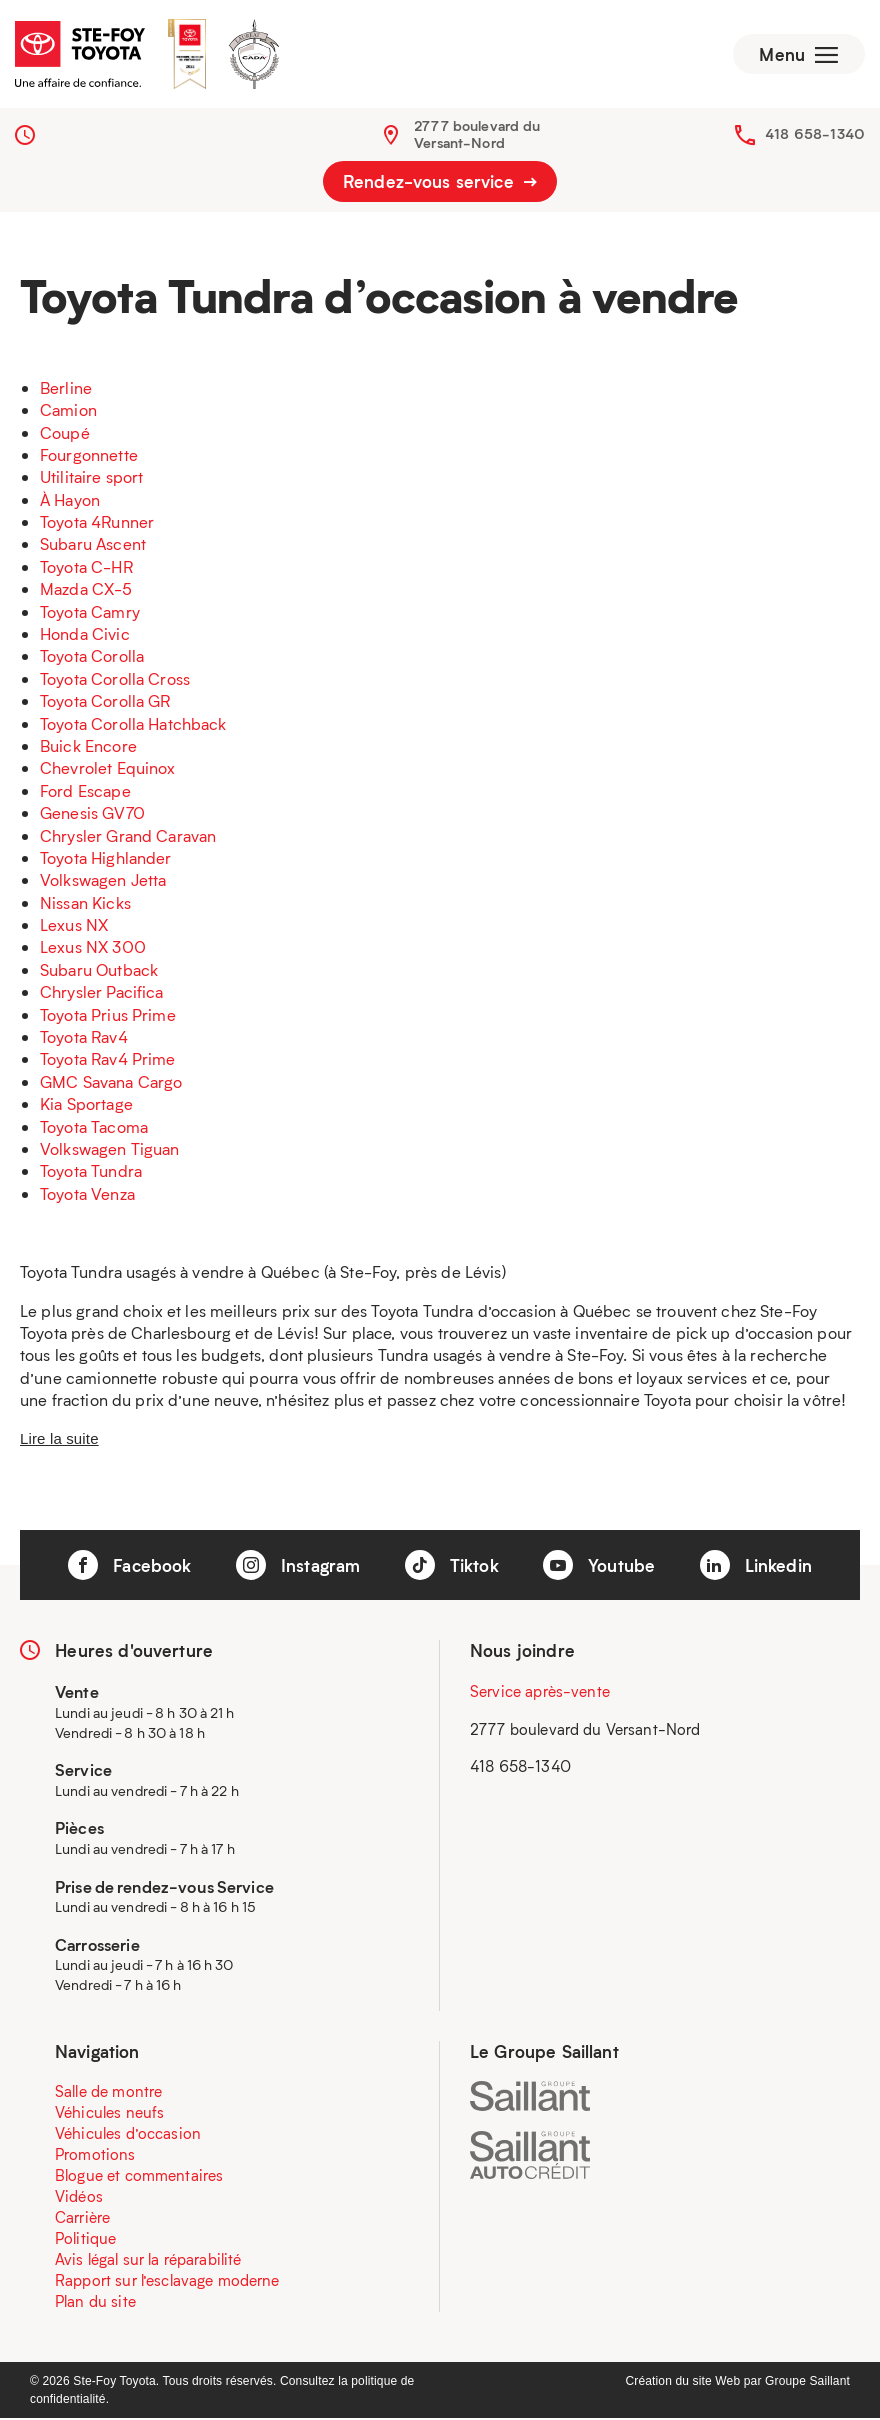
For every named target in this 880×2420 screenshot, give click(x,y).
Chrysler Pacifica (102, 994)
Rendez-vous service (440, 184)
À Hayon (70, 501)
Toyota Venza (87, 1195)
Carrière (82, 2219)
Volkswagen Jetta (103, 882)
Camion (68, 411)
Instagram (298, 1567)
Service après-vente (540, 1694)
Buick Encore (88, 747)
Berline (66, 389)
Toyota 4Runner (97, 523)
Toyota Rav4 (84, 1038)
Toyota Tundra (91, 1173)
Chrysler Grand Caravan (128, 837)
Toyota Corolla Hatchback (133, 725)
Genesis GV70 (92, 814)
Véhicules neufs (109, 2114)
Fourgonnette (89, 456)
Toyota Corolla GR (105, 702)
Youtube (599, 1567)
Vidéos (79, 2198)
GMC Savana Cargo (111, 1083)
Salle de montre (108, 2093)
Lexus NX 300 (93, 949)
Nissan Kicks (85, 904)
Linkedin (756, 1567)
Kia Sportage (86, 1105)
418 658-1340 (815, 135)
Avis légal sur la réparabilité (148, 2261)
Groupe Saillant (807, 2383)
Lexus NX (74, 926)
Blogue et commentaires (139, 2177)
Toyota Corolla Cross (115, 680)
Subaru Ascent (93, 546)
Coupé (65, 434)
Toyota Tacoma (94, 1128)
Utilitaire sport (91, 479)
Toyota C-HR (86, 568)
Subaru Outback (99, 971)
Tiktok (452, 1567)
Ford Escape (85, 792)
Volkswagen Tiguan (110, 1150)
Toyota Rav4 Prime (108, 1061)
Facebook (129, 1567)
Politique (85, 2240)
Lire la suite (59, 1440)
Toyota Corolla (92, 658)
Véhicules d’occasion (128, 2135)
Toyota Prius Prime (108, 1016)
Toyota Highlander (106, 859)
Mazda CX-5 (86, 591)
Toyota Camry (90, 613)
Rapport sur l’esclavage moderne (167, 2282)
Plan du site (95, 2303)
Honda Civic (85, 635)
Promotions (95, 2156)
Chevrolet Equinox (108, 770)
